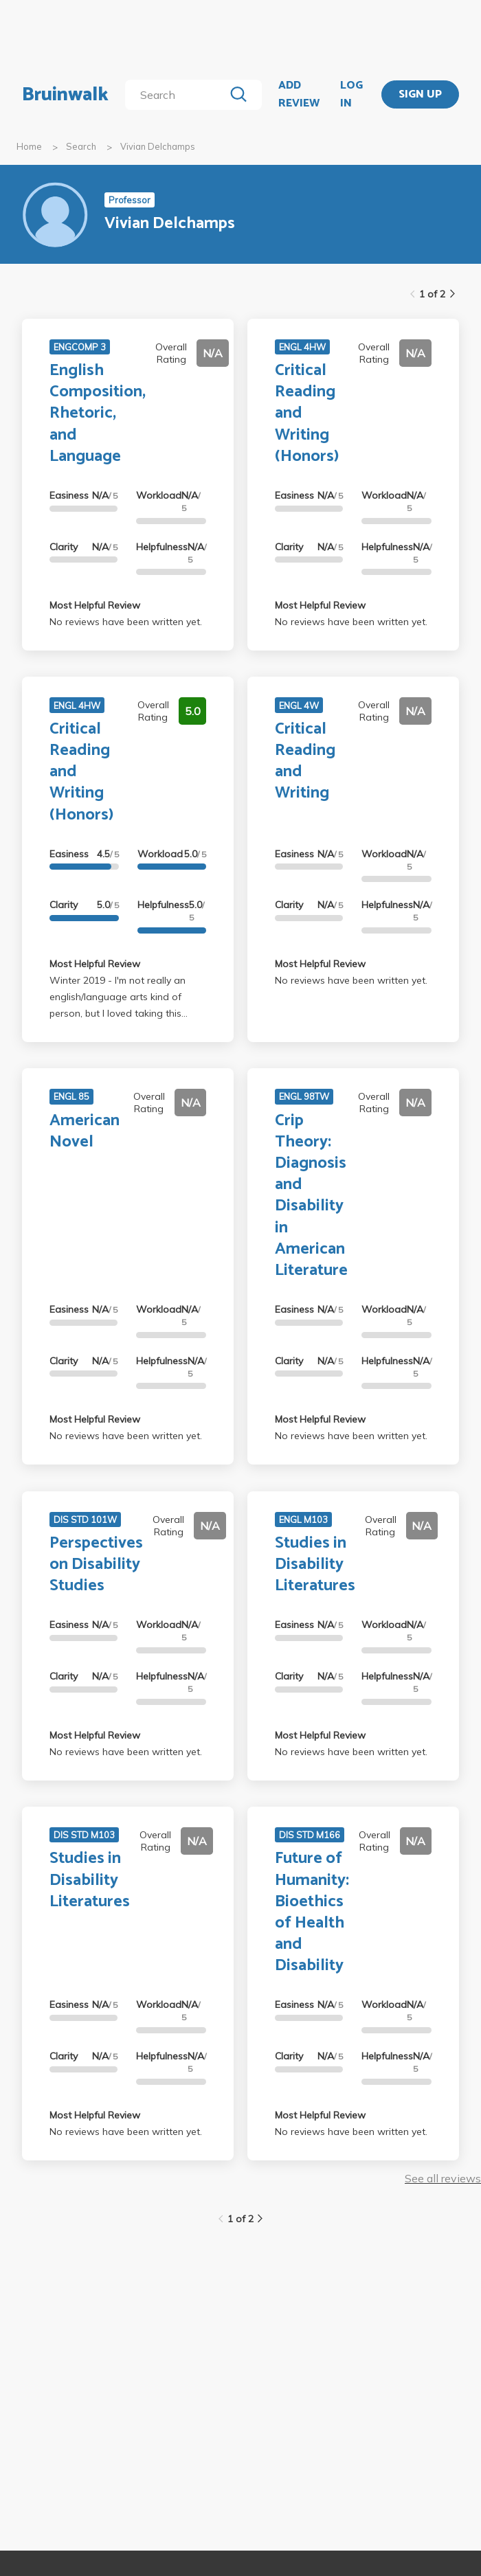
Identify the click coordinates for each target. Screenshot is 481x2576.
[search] (177, 95)
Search (81, 146)
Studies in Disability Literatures (315, 1564)
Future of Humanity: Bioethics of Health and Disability (312, 1912)
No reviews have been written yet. (125, 621)
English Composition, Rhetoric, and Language (97, 413)
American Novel (84, 1131)
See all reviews (443, 2178)
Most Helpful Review (94, 605)
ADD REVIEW (299, 94)
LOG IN (351, 94)
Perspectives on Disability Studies (96, 1564)
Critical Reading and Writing (305, 761)
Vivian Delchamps (157, 146)
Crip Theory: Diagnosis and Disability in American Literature (311, 1195)
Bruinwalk (65, 95)
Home (29, 146)
